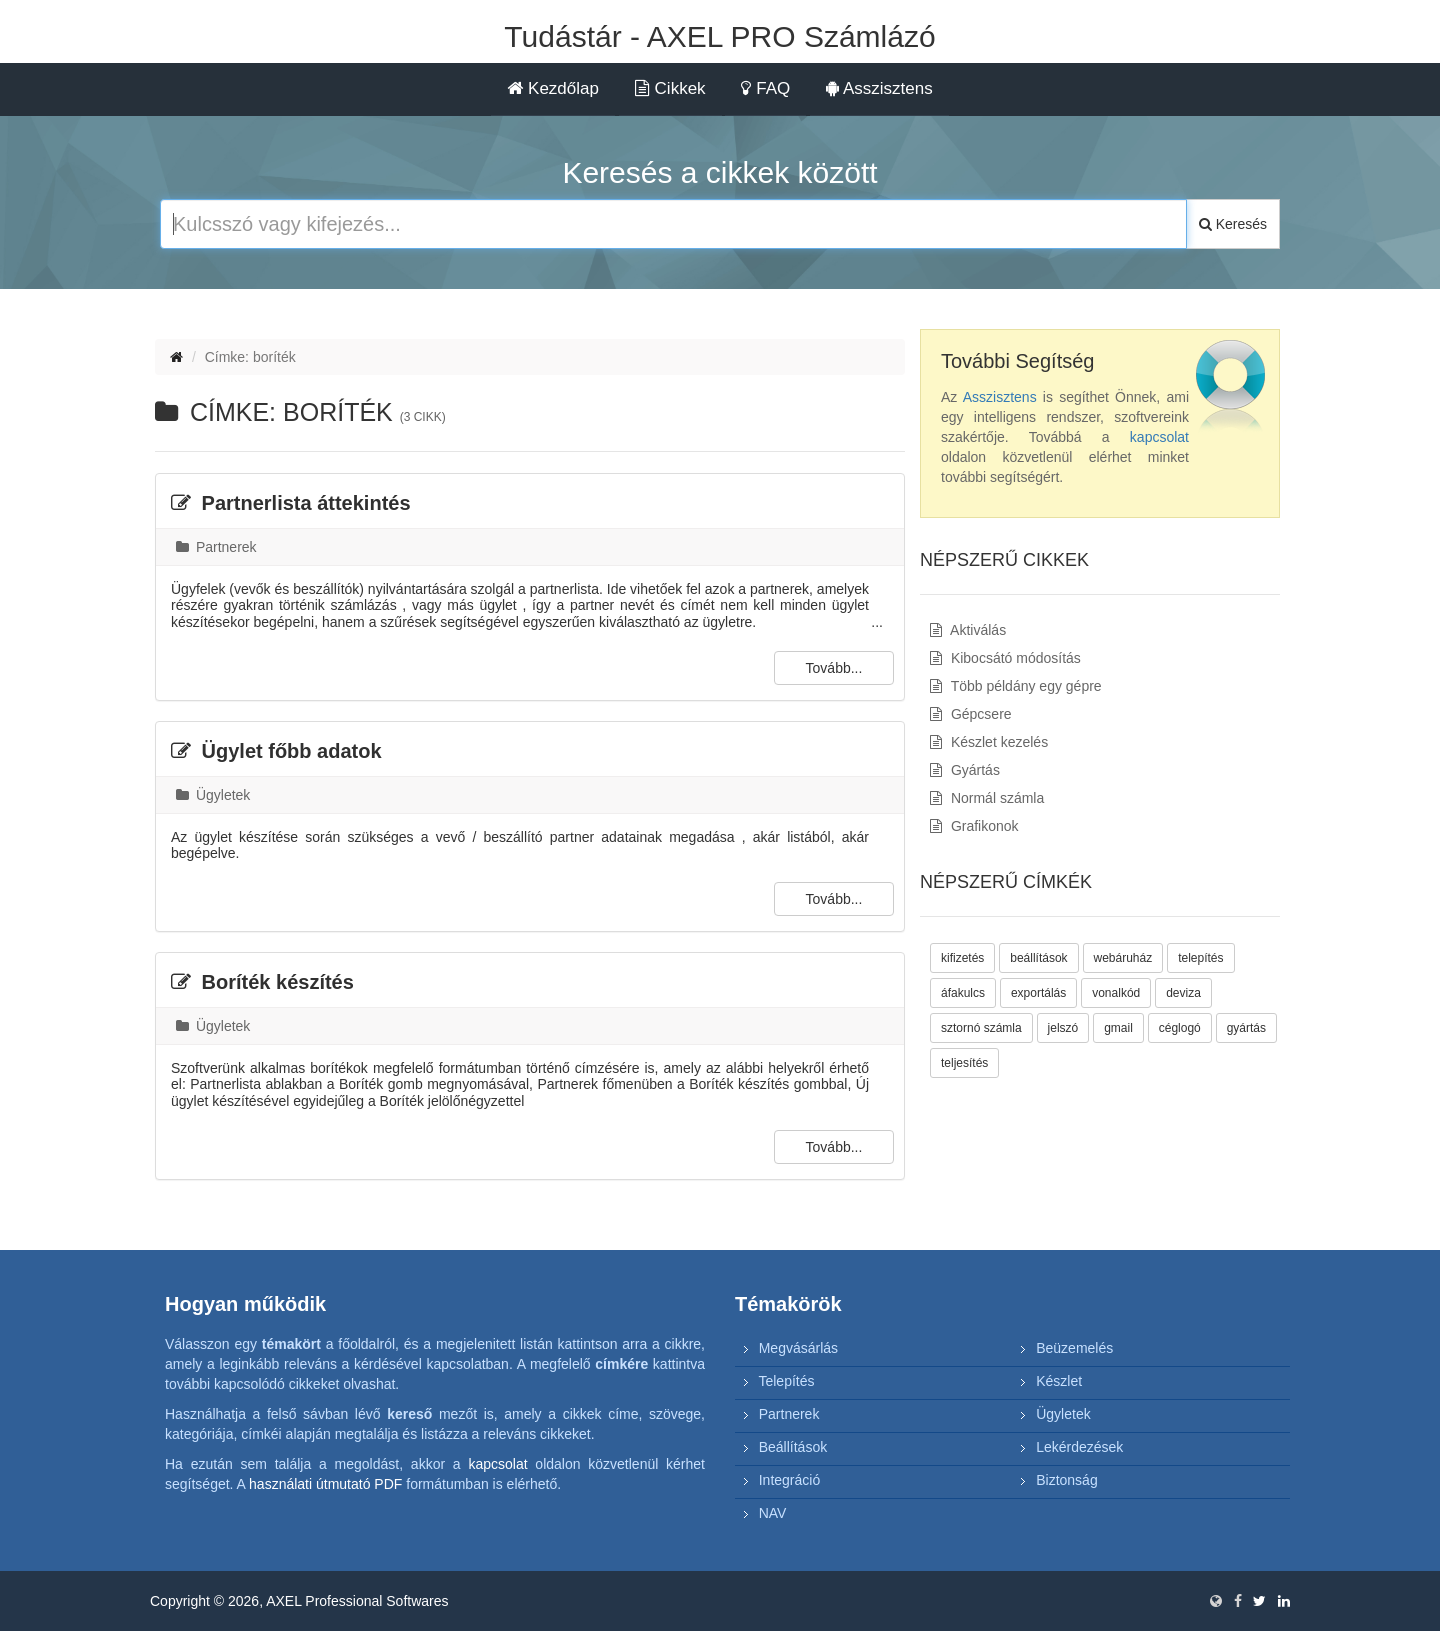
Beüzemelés (1074, 1348)
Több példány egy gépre (1016, 686)
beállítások (1038, 958)
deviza (1183, 993)
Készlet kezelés (989, 742)
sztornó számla (981, 1028)
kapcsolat (1159, 437)
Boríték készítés (262, 982)
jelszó (1063, 1028)
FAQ (765, 88)
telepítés (1200, 958)
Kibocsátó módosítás (1005, 658)
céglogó (1180, 1028)
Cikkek (670, 88)
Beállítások (793, 1447)
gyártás (1246, 1028)
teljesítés (964, 1063)
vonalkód (1116, 993)
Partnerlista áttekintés (291, 503)
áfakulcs (963, 993)
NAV (773, 1513)
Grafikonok (974, 826)
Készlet (1059, 1381)
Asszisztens (879, 88)
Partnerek (216, 547)
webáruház (1123, 958)
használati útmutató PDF (325, 1484)
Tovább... (834, 668)
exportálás (1038, 993)
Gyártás (965, 770)
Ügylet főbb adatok (276, 751)
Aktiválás (968, 630)
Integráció (789, 1480)
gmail (1118, 1028)
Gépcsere (971, 714)
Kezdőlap (553, 88)
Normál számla (987, 798)
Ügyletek (213, 795)
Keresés (1233, 224)
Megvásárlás (798, 1348)
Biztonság (1066, 1480)
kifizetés (962, 958)
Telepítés (786, 1381)
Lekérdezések (1079, 1447)
